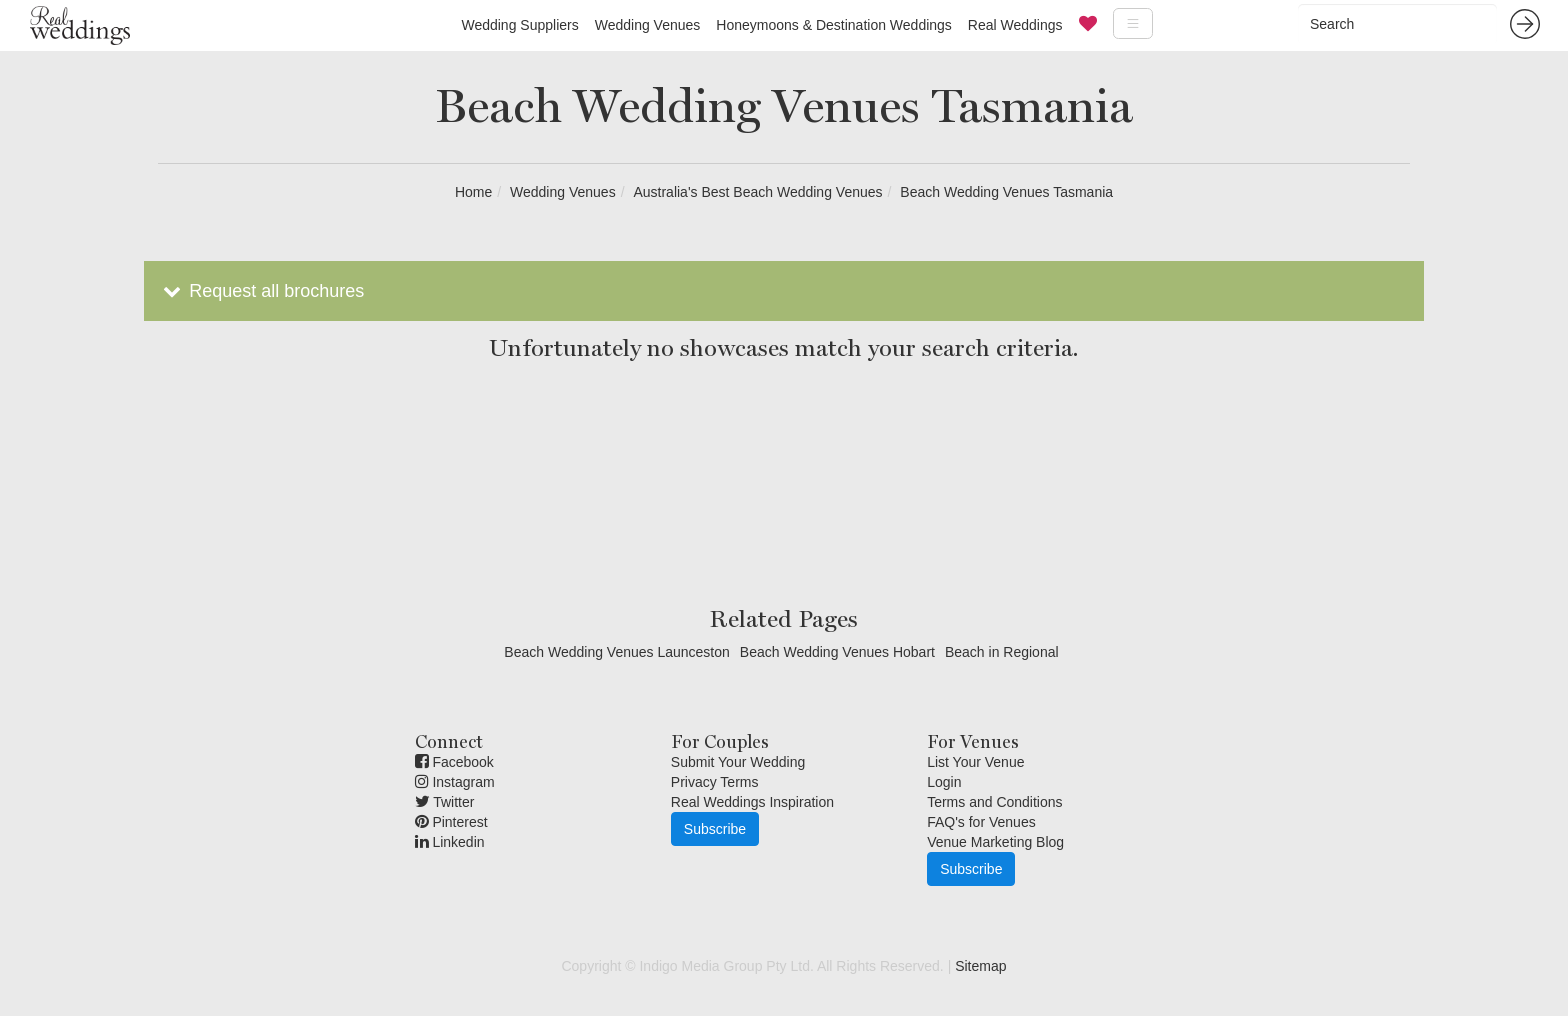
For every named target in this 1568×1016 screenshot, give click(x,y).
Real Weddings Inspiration (752, 802)
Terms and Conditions (994, 802)
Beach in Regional (1002, 652)
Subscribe (715, 829)
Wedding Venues (648, 25)
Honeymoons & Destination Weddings (834, 25)
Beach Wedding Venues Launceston (616, 652)
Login (944, 782)
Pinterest (451, 822)
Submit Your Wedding (738, 762)
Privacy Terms (715, 782)
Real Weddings (1015, 25)
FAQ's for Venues (981, 822)
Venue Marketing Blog (995, 842)
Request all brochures (261, 291)
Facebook (454, 762)
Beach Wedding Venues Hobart (837, 652)
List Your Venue (975, 762)
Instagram (455, 782)
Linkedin (450, 842)
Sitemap (980, 966)
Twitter (445, 802)
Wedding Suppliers (519, 25)
